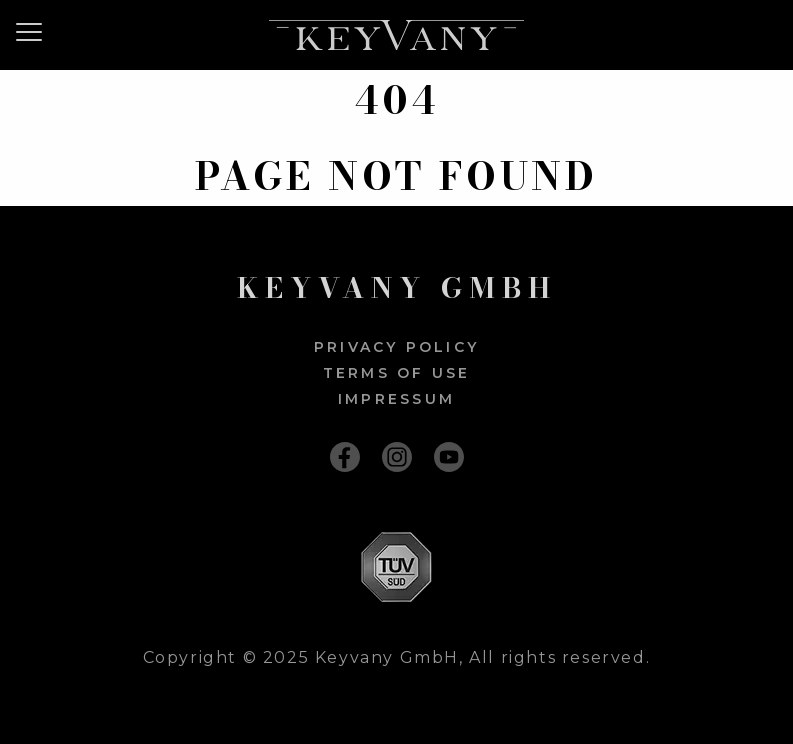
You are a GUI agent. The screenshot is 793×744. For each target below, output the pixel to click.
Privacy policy (396, 347)
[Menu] (36, 32)
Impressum (396, 399)
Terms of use (397, 373)
